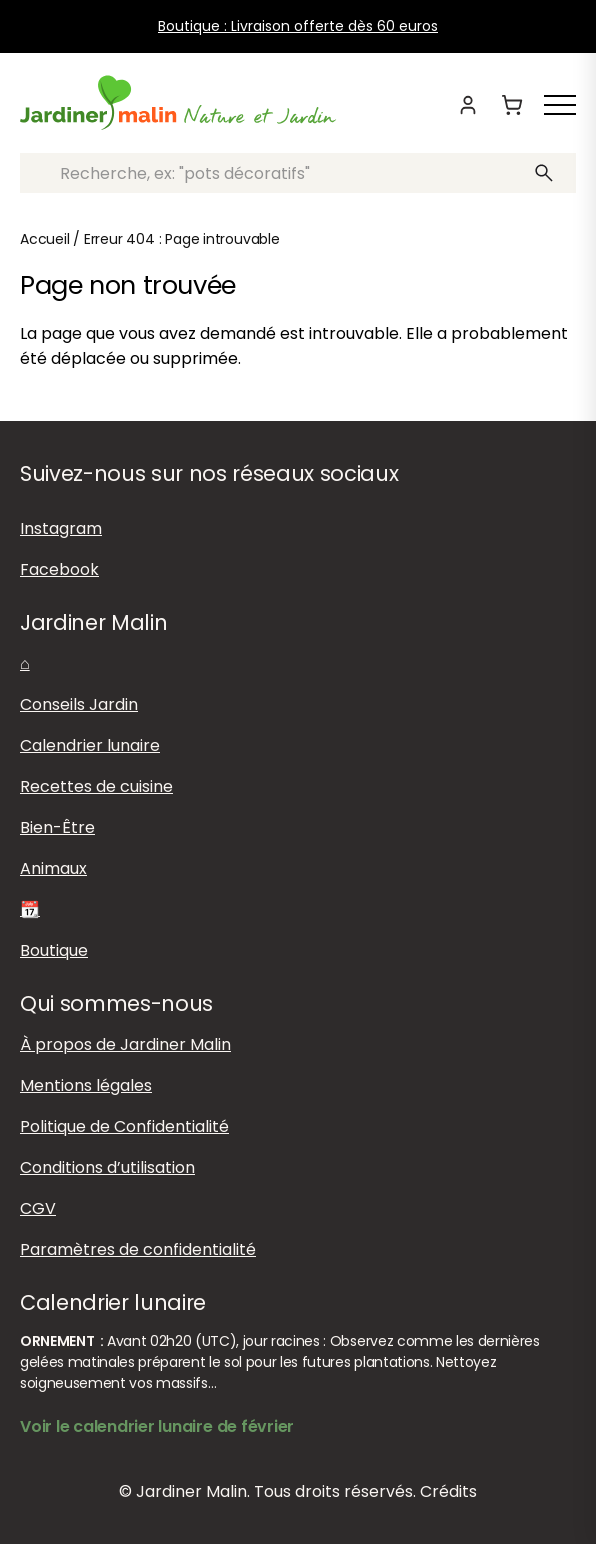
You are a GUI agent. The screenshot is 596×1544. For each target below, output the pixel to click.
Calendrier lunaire (90, 745)
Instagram (61, 528)
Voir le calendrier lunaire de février (157, 1426)
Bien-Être (57, 827)
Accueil (45, 239)
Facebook (59, 569)
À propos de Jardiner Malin (125, 1044)
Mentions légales (86, 1085)
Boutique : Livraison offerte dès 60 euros (298, 26)
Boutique (54, 950)
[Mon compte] (468, 105)
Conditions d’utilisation (107, 1167)
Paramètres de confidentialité (138, 1249)
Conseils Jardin (79, 704)
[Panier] (512, 105)
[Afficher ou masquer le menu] (560, 105)
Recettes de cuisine (96, 786)
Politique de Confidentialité (124, 1126)
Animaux (53, 868)
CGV (38, 1208)
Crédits (448, 1491)
